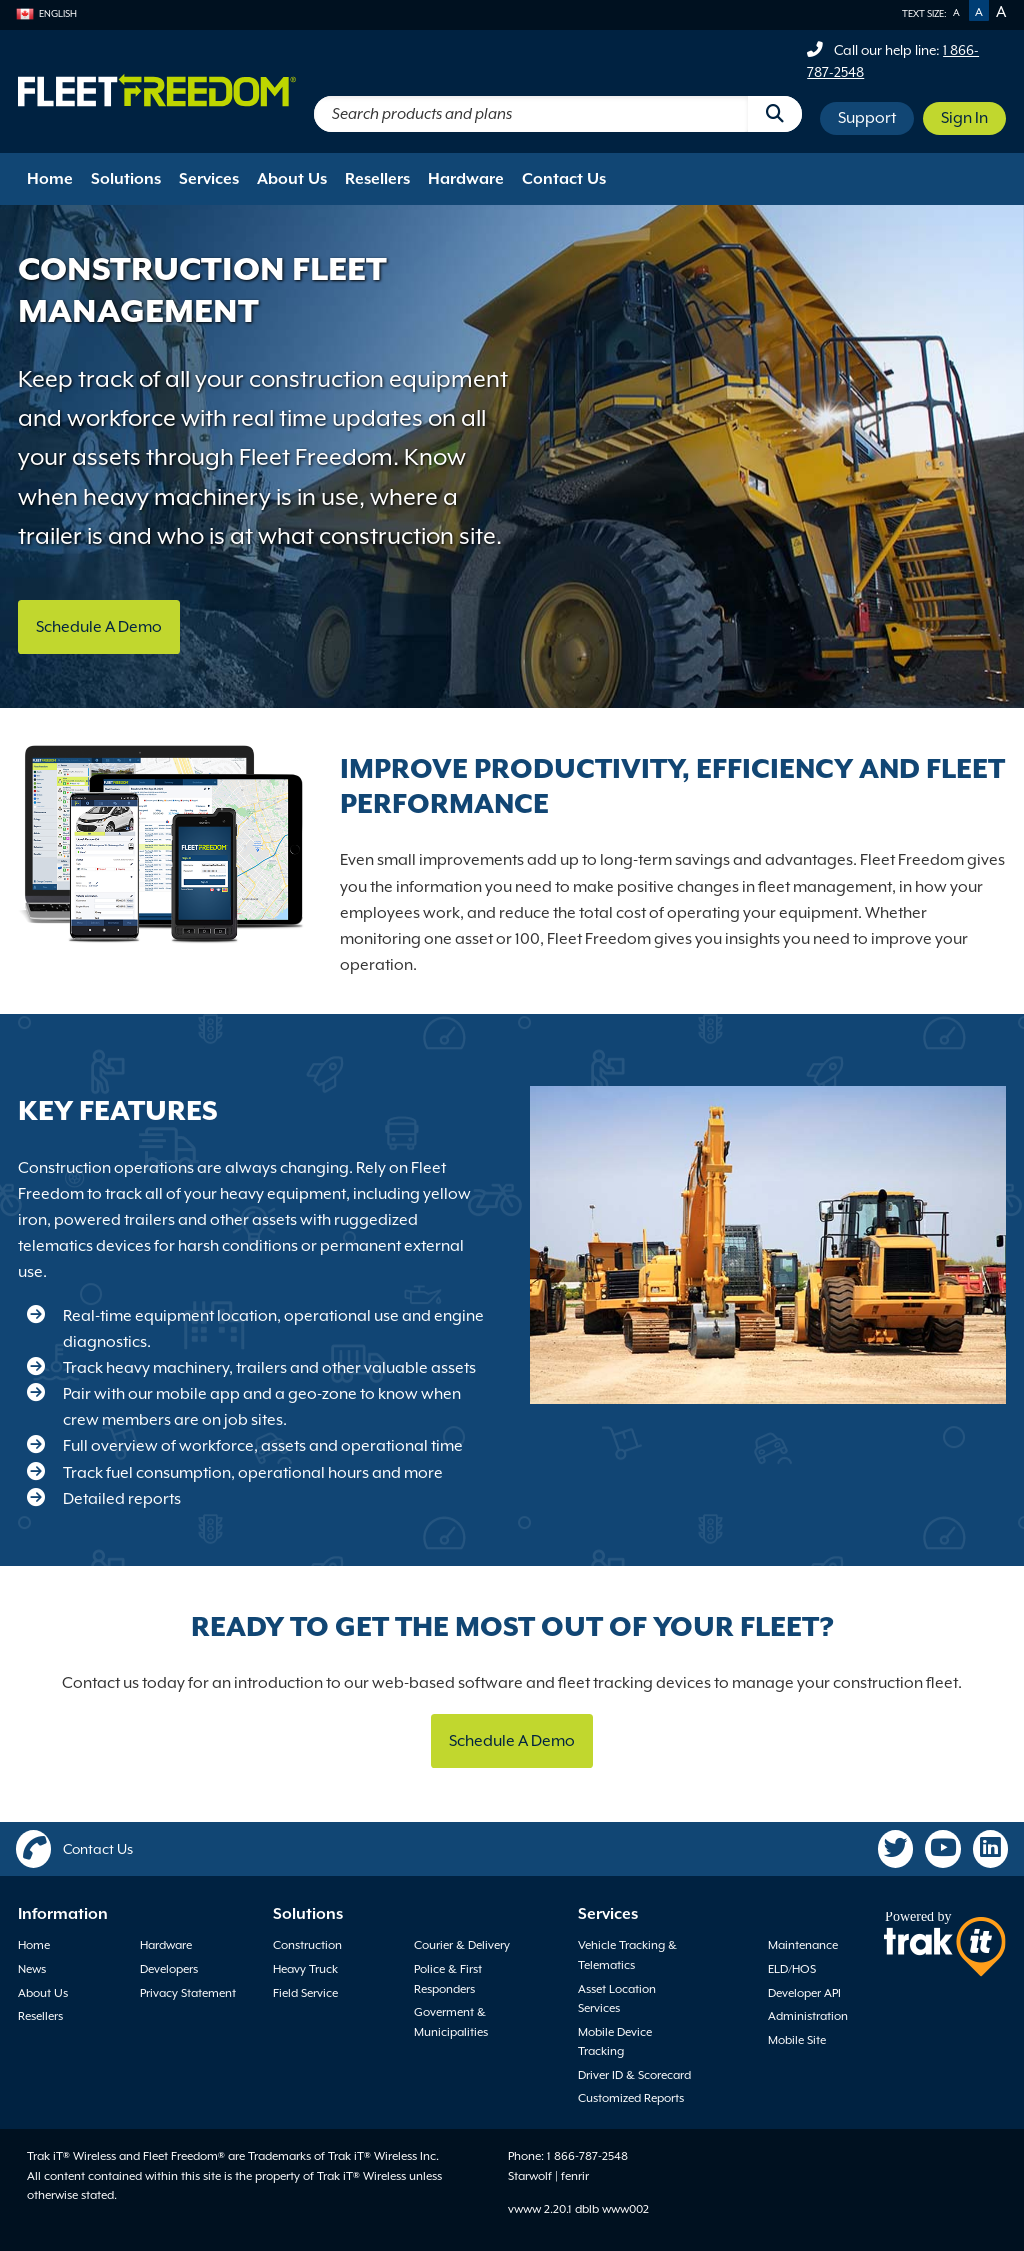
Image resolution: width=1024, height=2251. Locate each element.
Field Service (305, 1993)
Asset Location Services (617, 1999)
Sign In (964, 118)
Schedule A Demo (99, 627)
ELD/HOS (792, 1969)
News (32, 1969)
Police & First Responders (448, 1979)
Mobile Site (797, 2040)
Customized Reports (631, 2098)
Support (867, 118)
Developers (169, 1969)
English (46, 13)
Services (209, 179)
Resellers (377, 179)
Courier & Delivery (462, 1945)
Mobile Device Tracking (615, 2042)
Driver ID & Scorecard (634, 2075)
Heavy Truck (305, 1969)
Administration (808, 2016)
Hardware (466, 179)
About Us (292, 179)
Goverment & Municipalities (451, 2022)
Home (50, 179)
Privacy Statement (188, 1993)
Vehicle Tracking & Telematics (627, 1955)
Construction (307, 1945)
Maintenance (803, 1945)
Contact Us (564, 179)
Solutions (126, 179)
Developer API (804, 1993)
